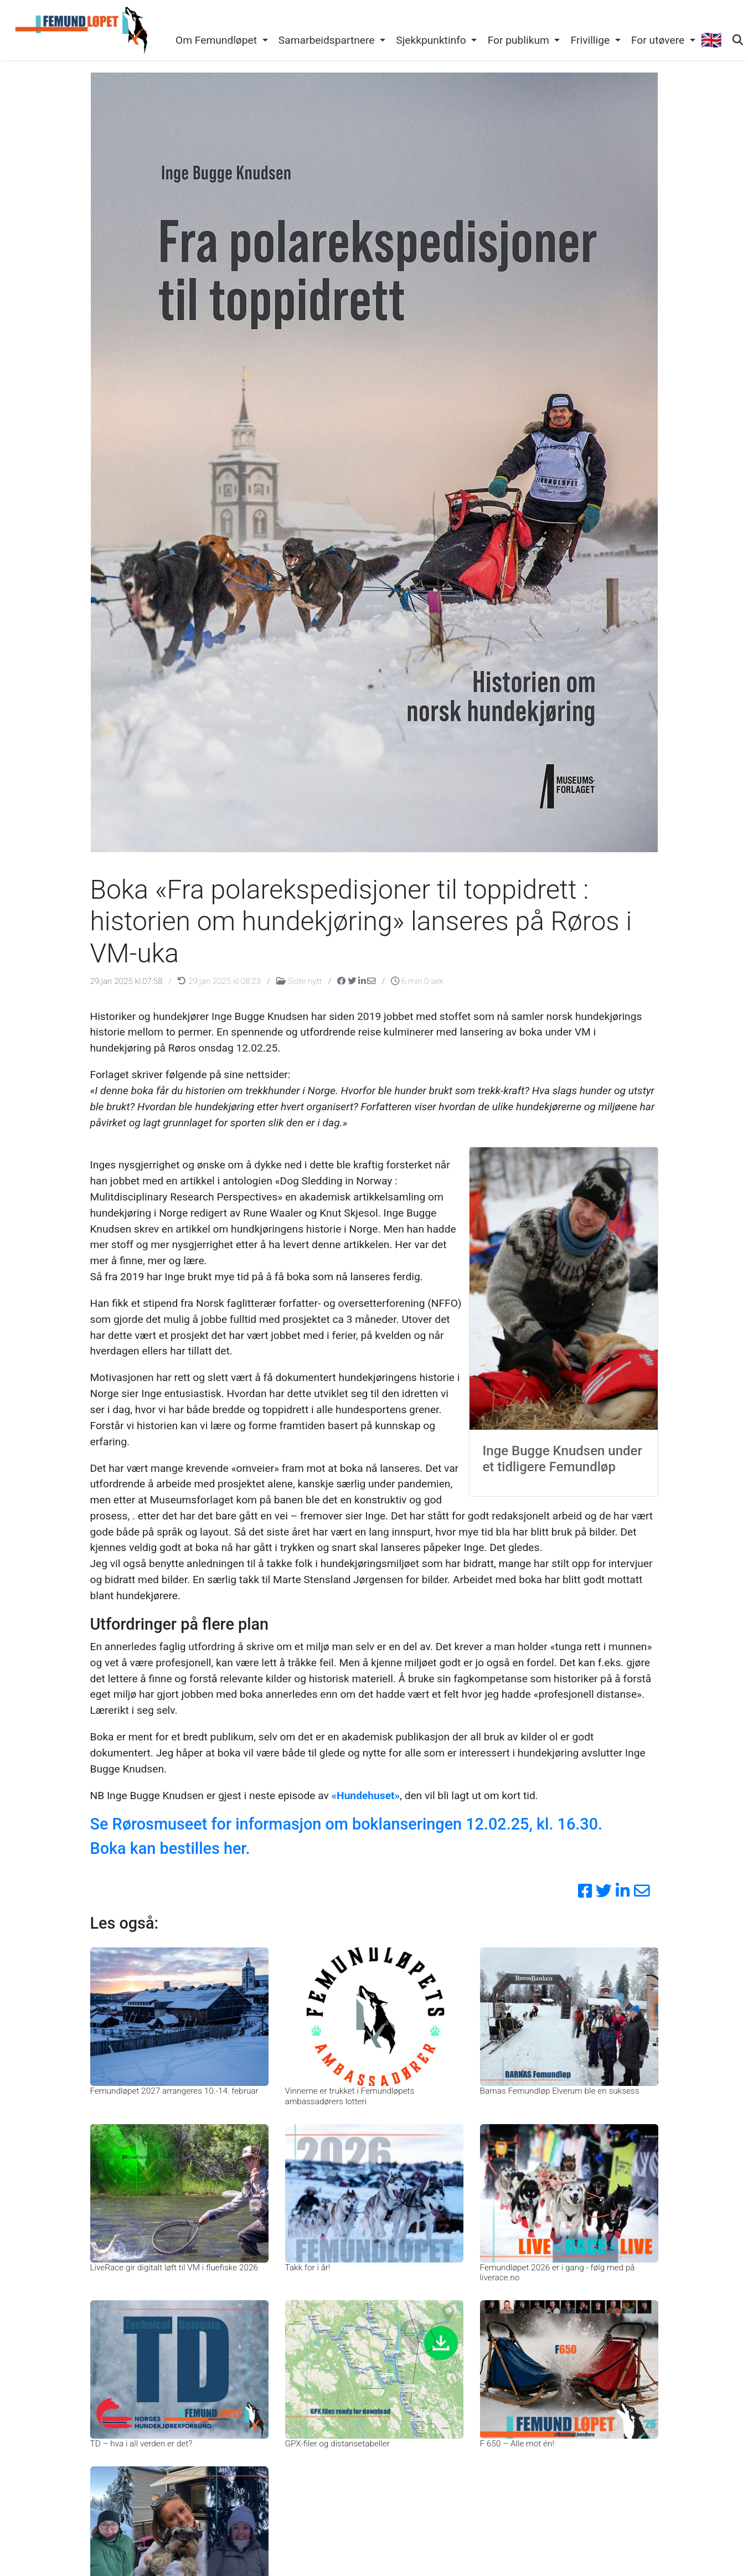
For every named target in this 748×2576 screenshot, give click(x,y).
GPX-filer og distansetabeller (337, 2444)
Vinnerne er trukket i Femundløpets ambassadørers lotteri (350, 2096)
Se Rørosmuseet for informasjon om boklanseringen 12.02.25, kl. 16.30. (346, 1824)
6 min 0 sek (417, 981)
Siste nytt (300, 981)
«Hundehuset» (365, 1795)
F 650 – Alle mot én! (517, 2444)
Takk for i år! (308, 2268)
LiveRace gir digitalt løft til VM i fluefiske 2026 (174, 2268)
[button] (221, 41)
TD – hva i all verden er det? (141, 2444)
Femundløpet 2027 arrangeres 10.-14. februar (174, 2091)
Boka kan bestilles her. (170, 1848)
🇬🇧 (710, 40)
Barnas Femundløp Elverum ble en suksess (559, 2091)
